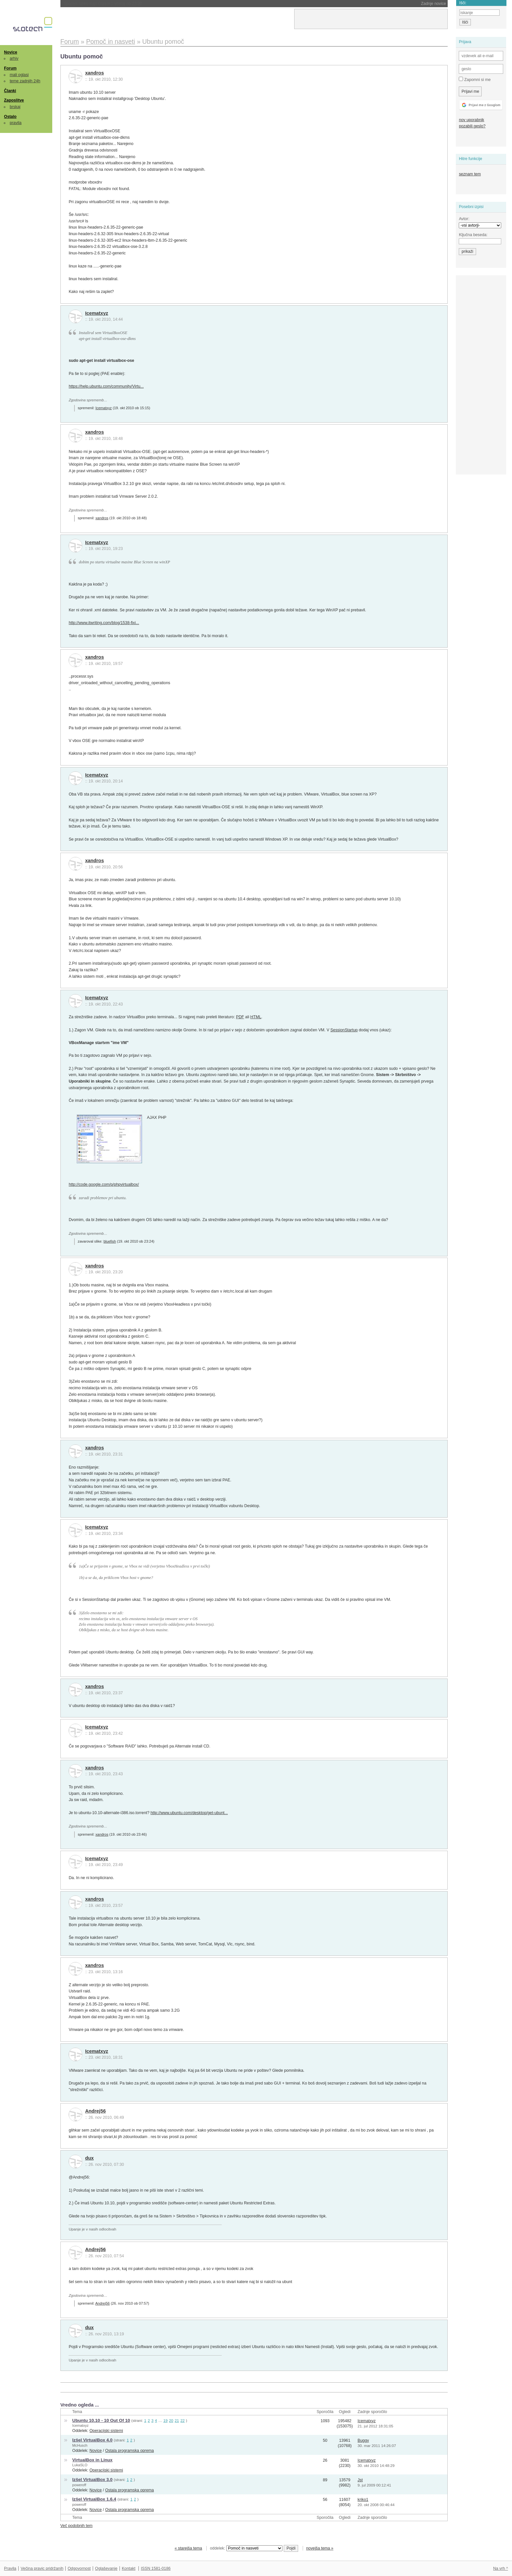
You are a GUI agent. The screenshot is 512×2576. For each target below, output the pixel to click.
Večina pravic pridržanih (42, 2568)
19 (165, 2420)
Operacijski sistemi (106, 2430)
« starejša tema (188, 2548)
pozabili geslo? (472, 126)
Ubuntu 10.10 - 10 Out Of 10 (101, 2420)
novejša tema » (319, 2548)
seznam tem (470, 174)
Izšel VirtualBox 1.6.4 (94, 2499)
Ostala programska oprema (129, 2450)
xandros (94, 72)
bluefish (110, 1241)
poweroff (79, 2485)
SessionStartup (344, 1030)
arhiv (14, 58)
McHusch (79, 2445)
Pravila (10, 2568)
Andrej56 (95, 2111)
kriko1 (363, 2499)
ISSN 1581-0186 (155, 2568)
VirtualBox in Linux (92, 2459)
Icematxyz (96, 313)
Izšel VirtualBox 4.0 (92, 2440)
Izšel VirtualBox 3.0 (92, 2479)
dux (89, 2158)
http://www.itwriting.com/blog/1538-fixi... (104, 622)
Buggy (363, 2440)
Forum (10, 68)
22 (182, 2420)
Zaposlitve (14, 100)
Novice (10, 52)
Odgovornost (79, 2568)
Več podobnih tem (76, 2525)
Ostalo (10, 116)
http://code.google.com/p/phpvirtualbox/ (104, 1184)
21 (177, 2420)
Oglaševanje (106, 2568)
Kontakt (129, 2568)
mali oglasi (19, 74)
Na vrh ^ (500, 2568)
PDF (240, 1017)
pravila (16, 123)
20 (171, 2420)
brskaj (15, 107)
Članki (10, 91)
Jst (360, 2480)
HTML (256, 1017)
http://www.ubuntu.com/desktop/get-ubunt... (189, 1813)
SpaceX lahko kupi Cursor (103, 3)
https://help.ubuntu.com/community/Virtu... (106, 386)
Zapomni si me (474, 79)
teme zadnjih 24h (25, 81)
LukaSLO (79, 2465)
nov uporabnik (471, 120)
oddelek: (246, 2548)
